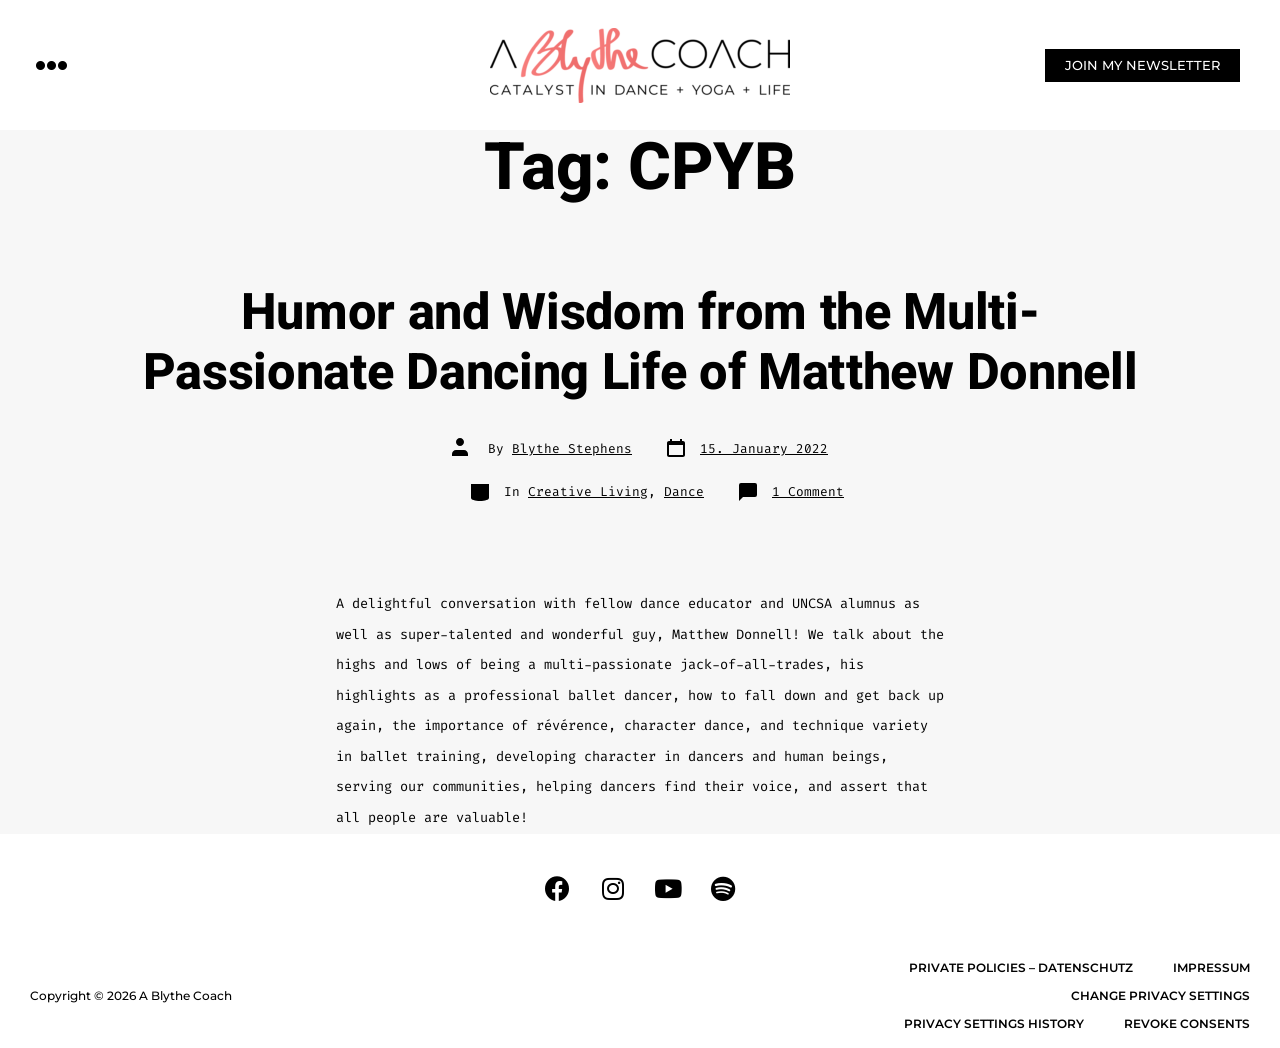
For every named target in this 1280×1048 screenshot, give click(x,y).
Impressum (1211, 967)
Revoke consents (1187, 1023)
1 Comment (808, 491)
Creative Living (588, 491)
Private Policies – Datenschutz (1021, 967)
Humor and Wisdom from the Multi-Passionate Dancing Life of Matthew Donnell (640, 343)
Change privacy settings (1160, 995)
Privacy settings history (994, 1023)
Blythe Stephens (572, 448)
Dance (684, 491)
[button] (52, 64)
